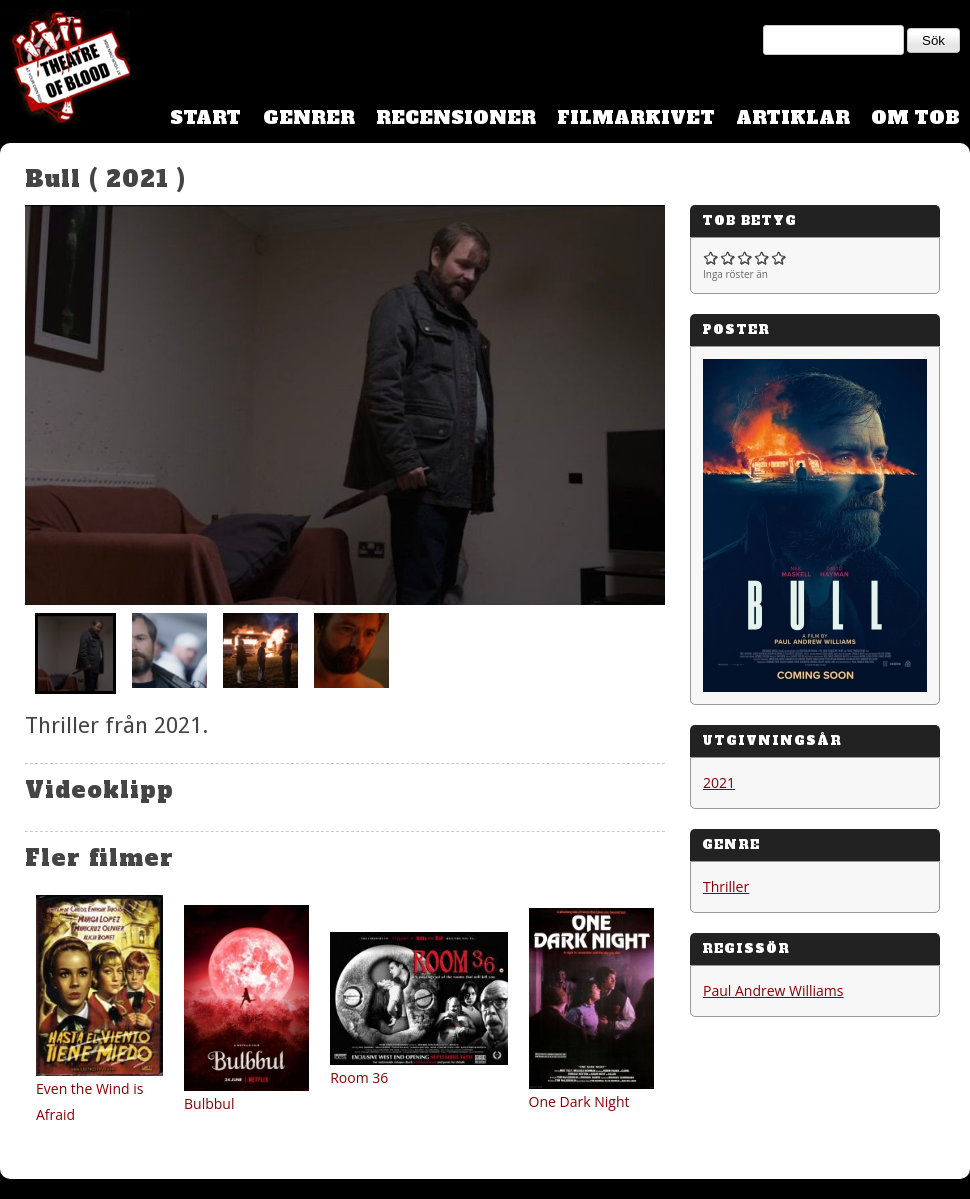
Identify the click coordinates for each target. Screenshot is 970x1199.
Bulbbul (209, 1103)
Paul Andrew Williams (773, 990)
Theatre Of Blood (65, 70)
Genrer (309, 117)
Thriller (726, 886)
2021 (719, 782)
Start (205, 117)
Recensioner (456, 117)
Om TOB (915, 117)
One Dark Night (579, 1101)
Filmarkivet (636, 117)
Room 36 (359, 1077)
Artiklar (793, 117)
